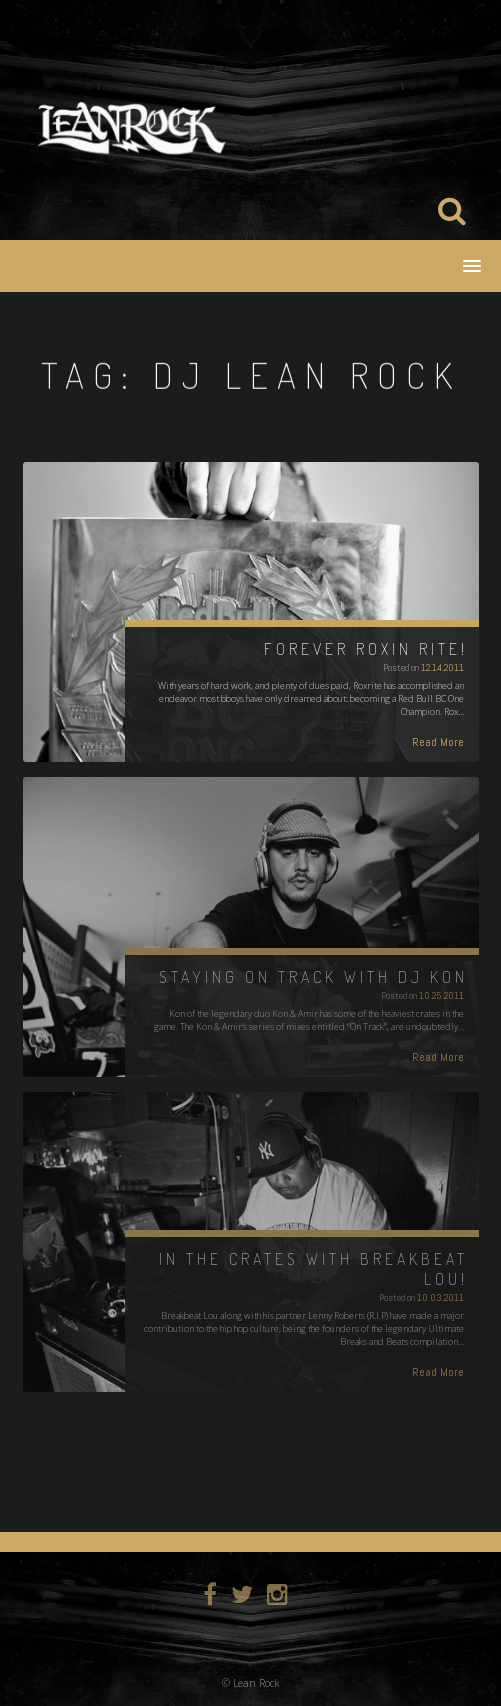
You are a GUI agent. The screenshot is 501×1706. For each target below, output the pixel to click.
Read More (438, 742)
